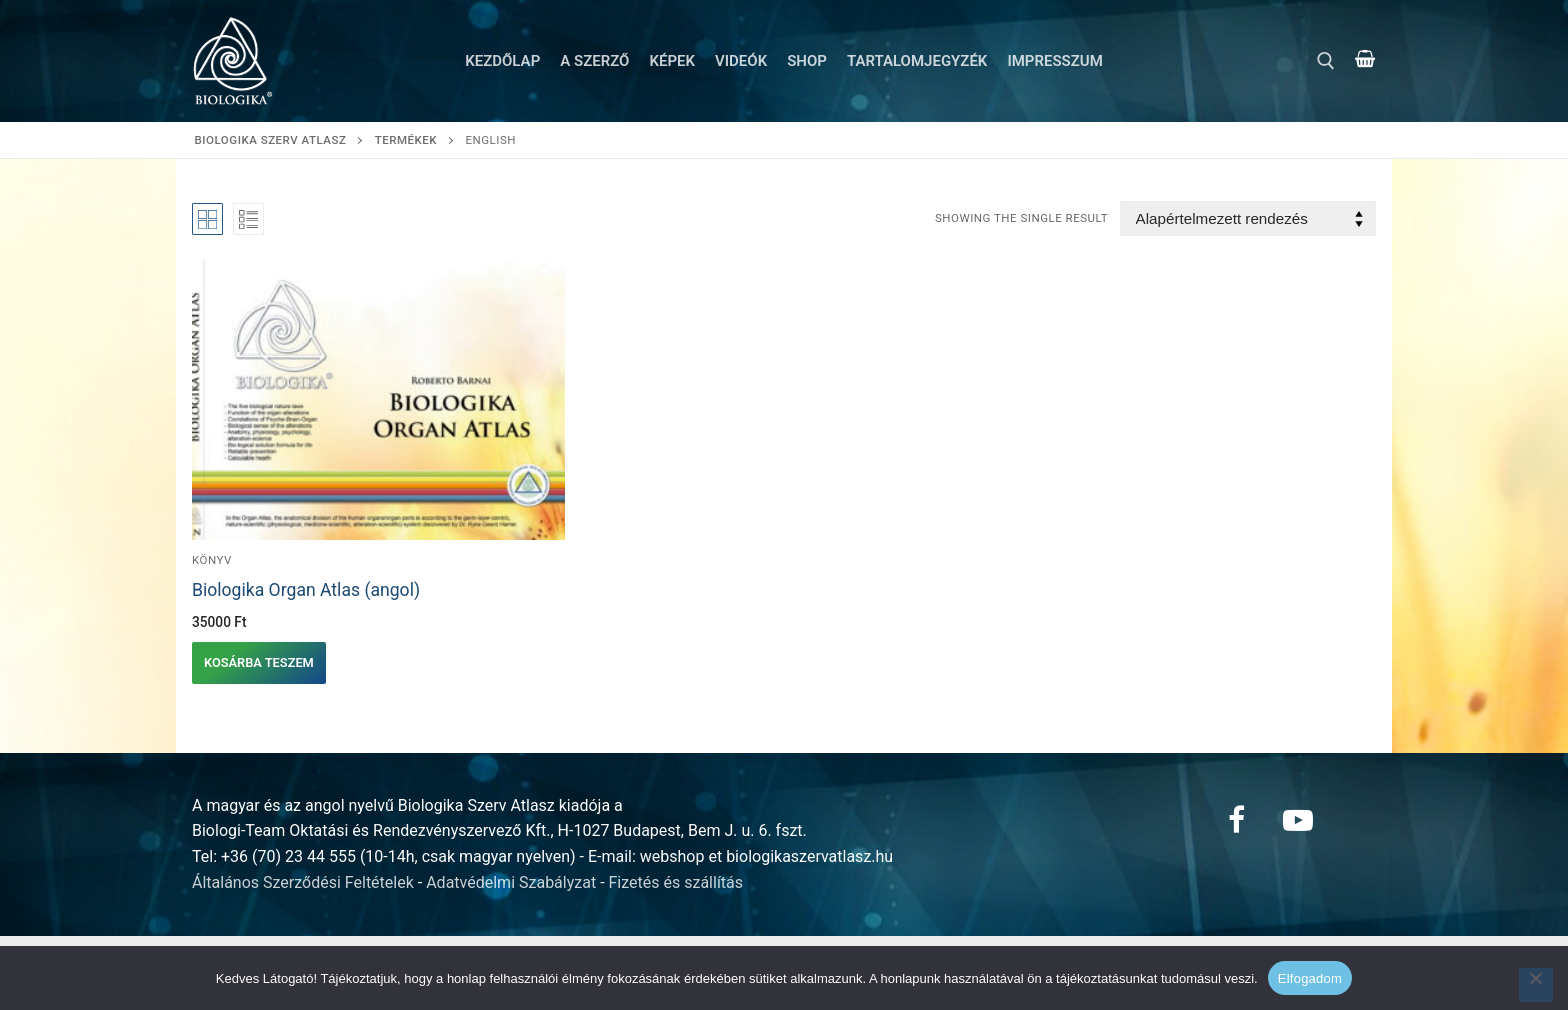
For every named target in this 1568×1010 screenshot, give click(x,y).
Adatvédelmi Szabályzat (511, 882)
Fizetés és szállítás (676, 882)
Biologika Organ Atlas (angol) (306, 590)
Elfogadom (1310, 978)
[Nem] (1536, 985)
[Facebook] (1236, 820)
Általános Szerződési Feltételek (303, 882)
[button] (259, 663)
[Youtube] (1298, 820)
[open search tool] (1326, 61)
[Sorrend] (1248, 218)
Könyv (212, 560)
